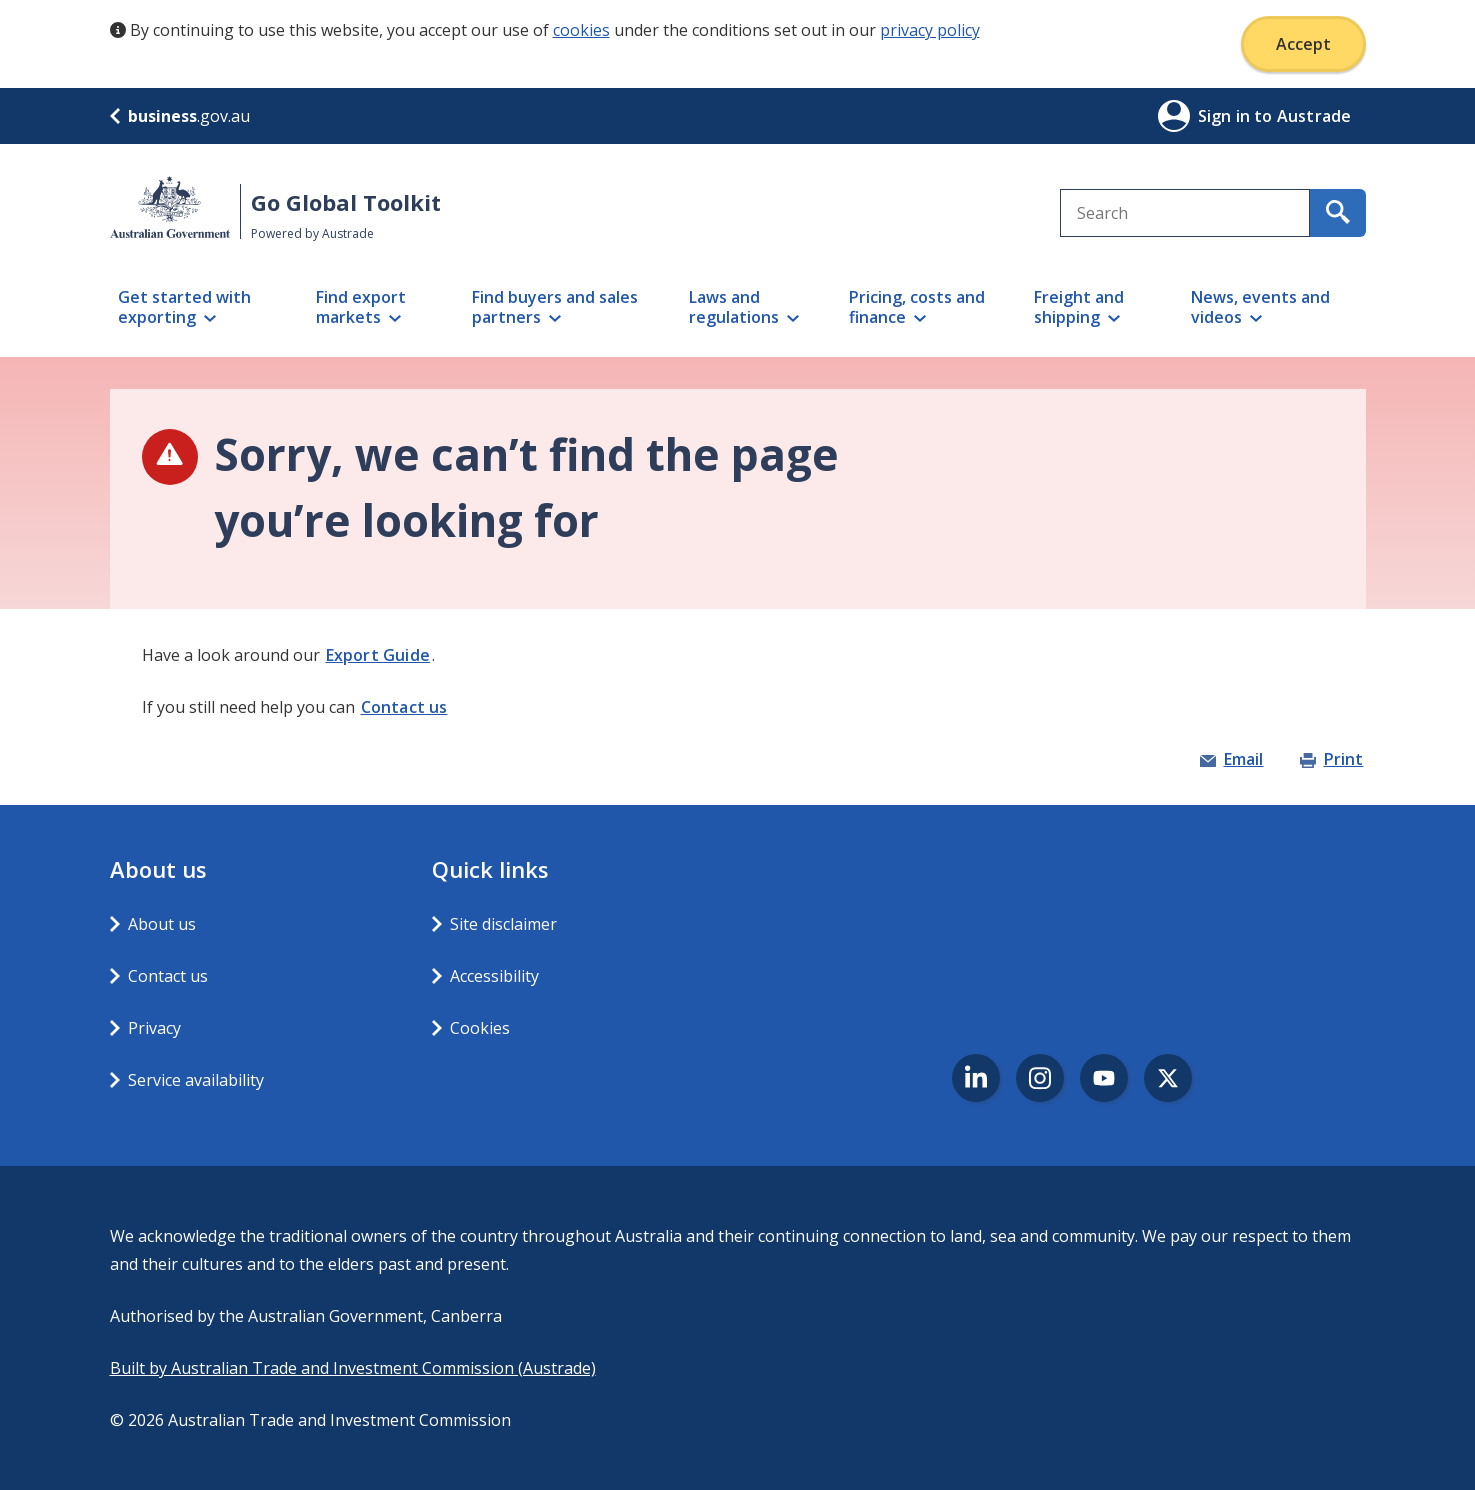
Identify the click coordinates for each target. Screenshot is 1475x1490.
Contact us (404, 707)
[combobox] (1185, 213)
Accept (1303, 44)
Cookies (480, 1028)
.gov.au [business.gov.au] (180, 116)
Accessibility (494, 976)
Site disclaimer (503, 924)
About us (162, 924)
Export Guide (378, 655)
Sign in (1226, 116)
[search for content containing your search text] (1338, 213)
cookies (581, 30)
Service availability (196, 1080)
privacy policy (930, 30)
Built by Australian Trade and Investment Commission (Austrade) (353, 1368)
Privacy (154, 1028)
